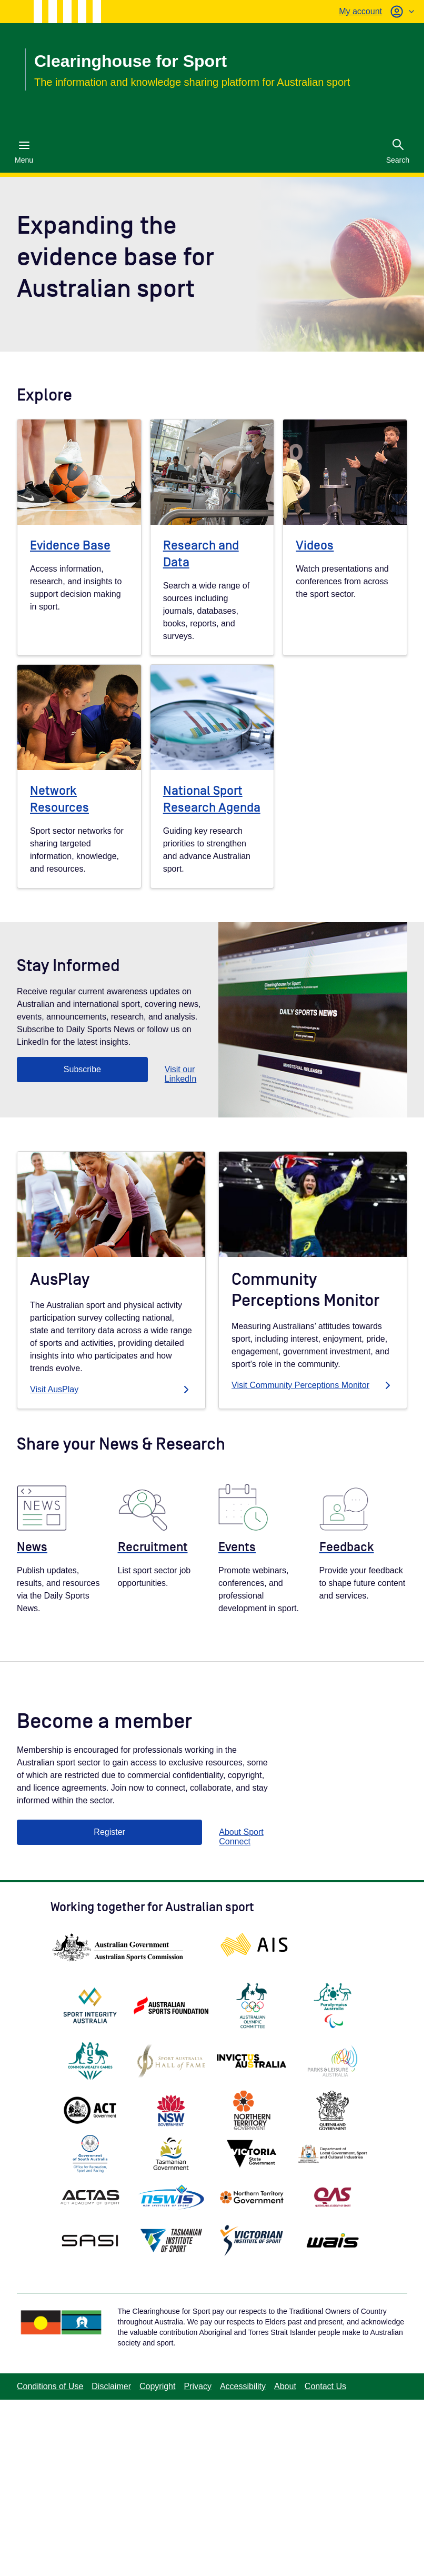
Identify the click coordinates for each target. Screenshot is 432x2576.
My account (360, 11)
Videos (315, 545)
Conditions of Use (50, 2386)
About (285, 2386)
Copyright (157, 2386)
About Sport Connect (241, 1837)
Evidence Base (70, 545)
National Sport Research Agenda (211, 799)
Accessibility (243, 2386)
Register (109, 1832)
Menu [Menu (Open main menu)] (24, 151)
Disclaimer (111, 2386)
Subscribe (82, 1069)
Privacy (197, 2386)
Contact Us (325, 2386)
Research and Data (201, 554)
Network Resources (59, 799)
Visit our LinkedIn (181, 1074)
